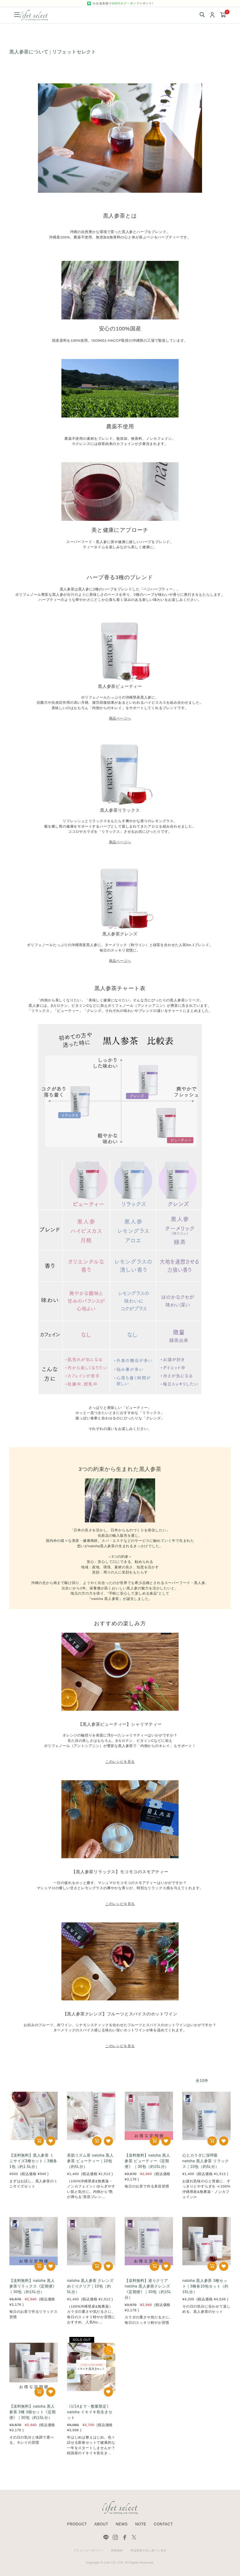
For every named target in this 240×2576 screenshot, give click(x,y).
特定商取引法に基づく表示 (149, 2550)
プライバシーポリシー (89, 2550)
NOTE (140, 2524)
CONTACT (163, 2524)
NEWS (122, 2524)
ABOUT (101, 2524)
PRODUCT (77, 2524)
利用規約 (117, 2550)
